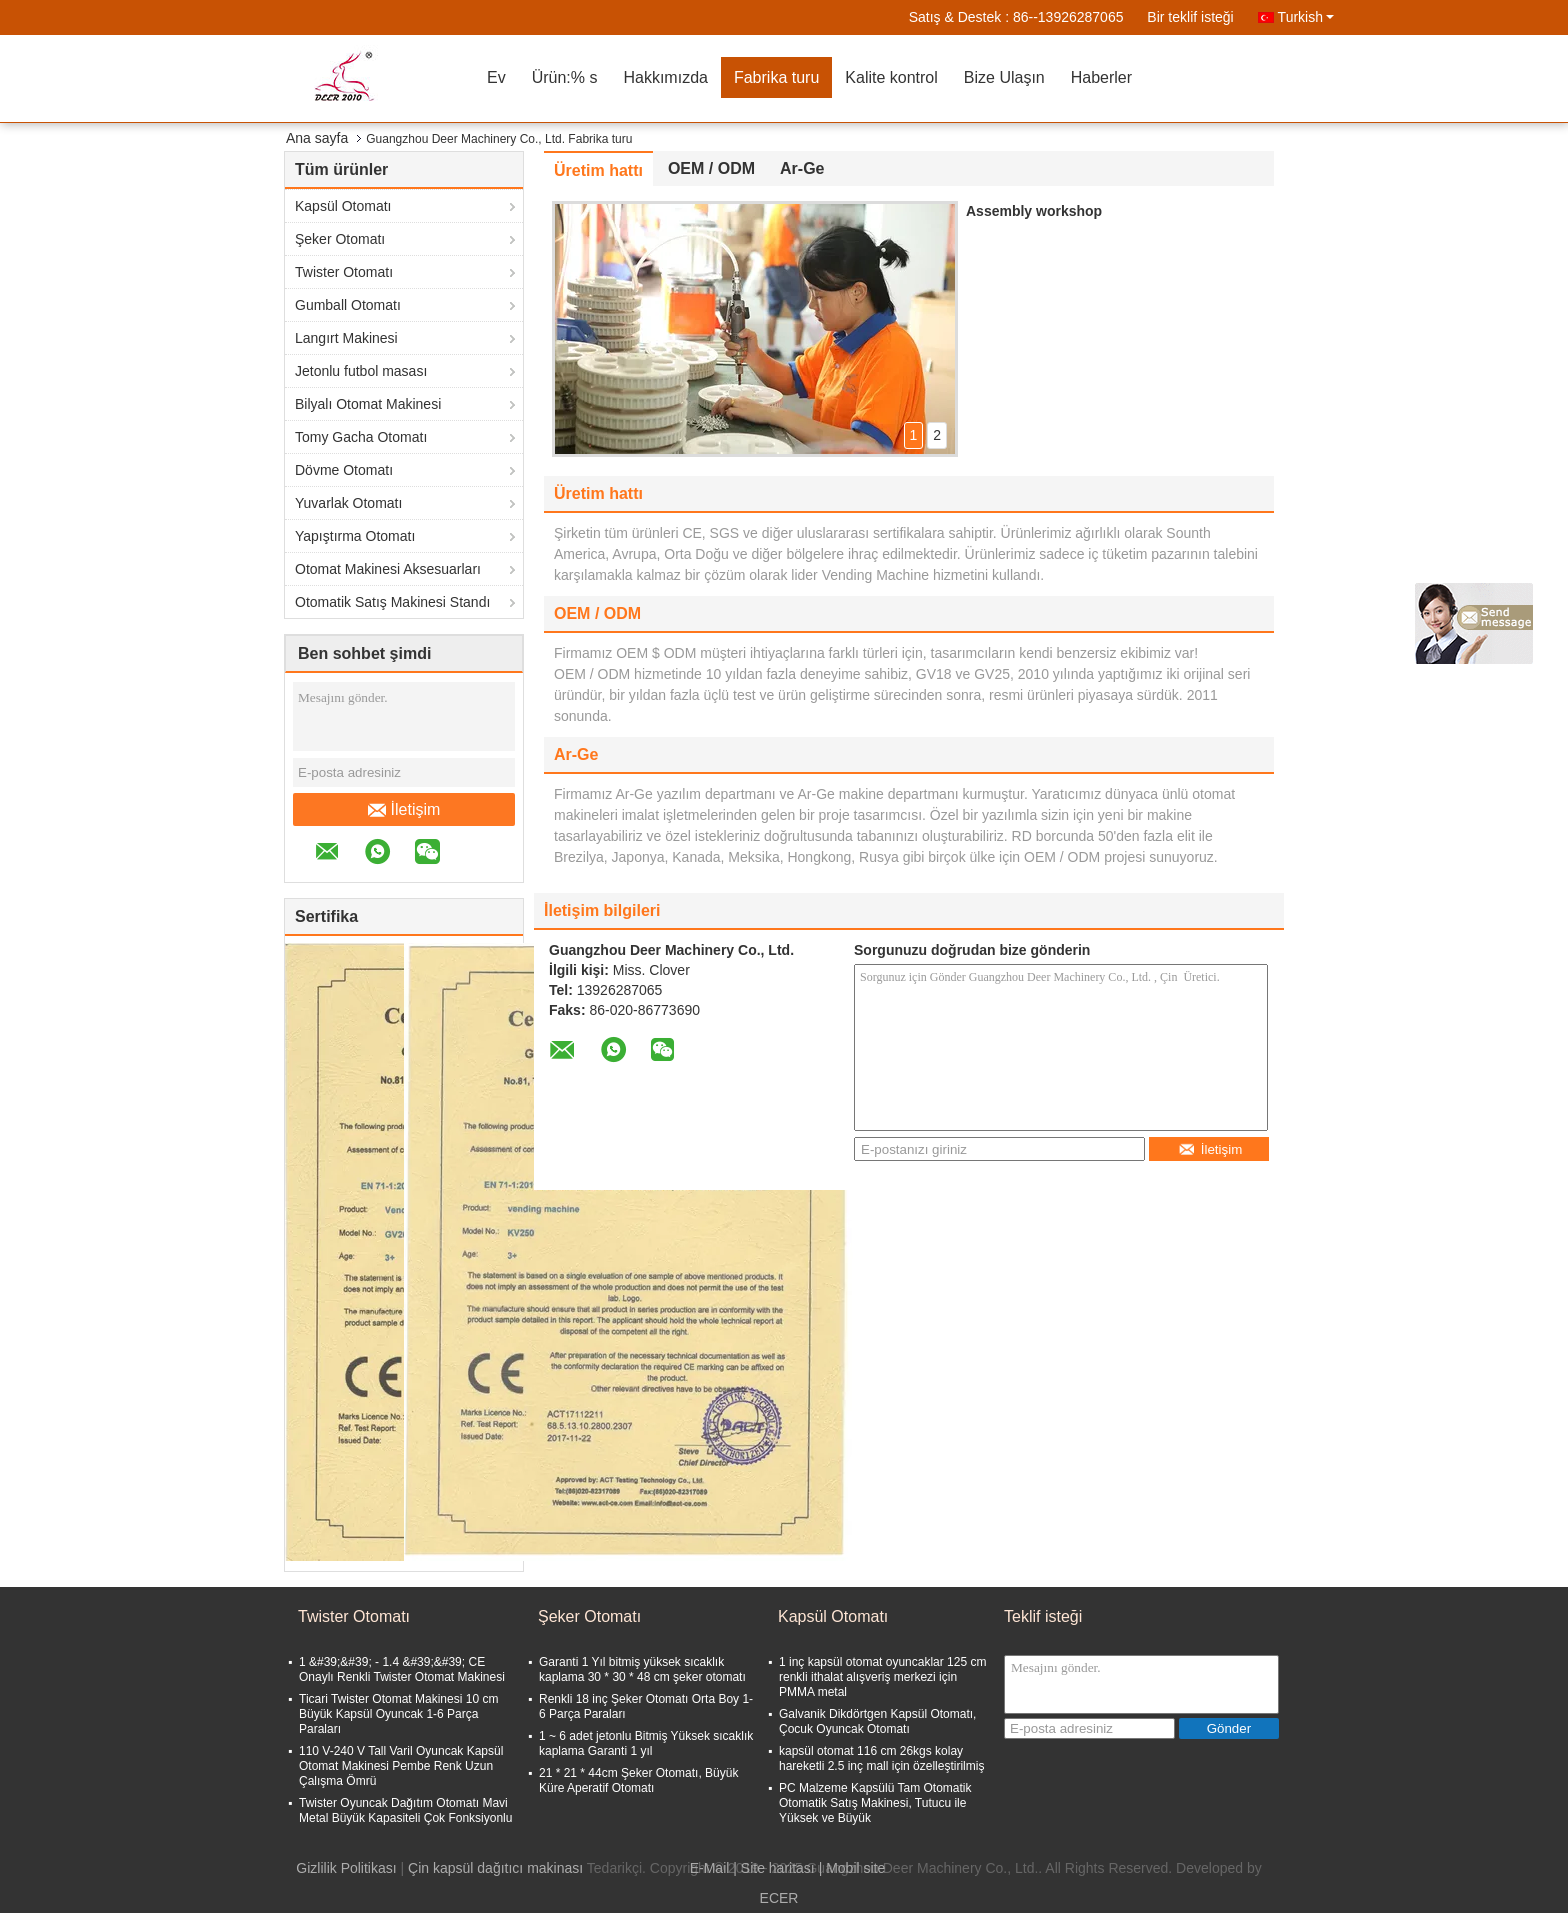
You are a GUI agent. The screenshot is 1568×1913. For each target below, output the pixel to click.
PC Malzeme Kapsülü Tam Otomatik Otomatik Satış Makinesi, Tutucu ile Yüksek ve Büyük (875, 1803)
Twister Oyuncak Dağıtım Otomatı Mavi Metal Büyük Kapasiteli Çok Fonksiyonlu (405, 1810)
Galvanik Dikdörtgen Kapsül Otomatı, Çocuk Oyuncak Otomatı (877, 1721)
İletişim (404, 810)
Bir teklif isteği (1190, 17)
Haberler (1101, 77)
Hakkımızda (665, 77)
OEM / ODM (711, 168)
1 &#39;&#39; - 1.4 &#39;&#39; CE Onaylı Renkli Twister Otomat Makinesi (402, 1669)
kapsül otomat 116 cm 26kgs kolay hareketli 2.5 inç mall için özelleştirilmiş (881, 1758)
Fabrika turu (776, 77)
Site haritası (778, 1868)
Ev (496, 77)
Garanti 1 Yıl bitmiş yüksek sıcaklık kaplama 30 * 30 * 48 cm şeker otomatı (642, 1669)
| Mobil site (852, 1868)
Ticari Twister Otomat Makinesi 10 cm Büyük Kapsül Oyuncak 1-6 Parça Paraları (398, 1714)
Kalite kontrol (891, 77)
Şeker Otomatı (340, 239)
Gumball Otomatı (348, 305)
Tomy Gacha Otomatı (361, 437)
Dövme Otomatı (344, 470)
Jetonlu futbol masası (361, 371)
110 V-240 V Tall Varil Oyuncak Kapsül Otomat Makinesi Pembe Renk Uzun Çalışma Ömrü (401, 1766)
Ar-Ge (802, 168)
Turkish (1306, 17)
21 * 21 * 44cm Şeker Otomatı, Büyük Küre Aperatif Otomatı (638, 1780)
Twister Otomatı (344, 272)
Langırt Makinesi (346, 338)
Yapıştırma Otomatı (355, 536)
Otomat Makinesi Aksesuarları (388, 569)
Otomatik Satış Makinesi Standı (392, 602)
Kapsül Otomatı (343, 206)
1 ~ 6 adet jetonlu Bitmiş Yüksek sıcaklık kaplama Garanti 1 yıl (646, 1743)
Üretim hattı (598, 170)
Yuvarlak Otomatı (348, 503)
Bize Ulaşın (1004, 77)
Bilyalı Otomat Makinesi (368, 404)
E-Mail (710, 1868)
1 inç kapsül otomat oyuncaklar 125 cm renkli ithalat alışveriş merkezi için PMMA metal (882, 1677)
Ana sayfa (317, 138)
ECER (779, 1898)
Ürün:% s (565, 77)
